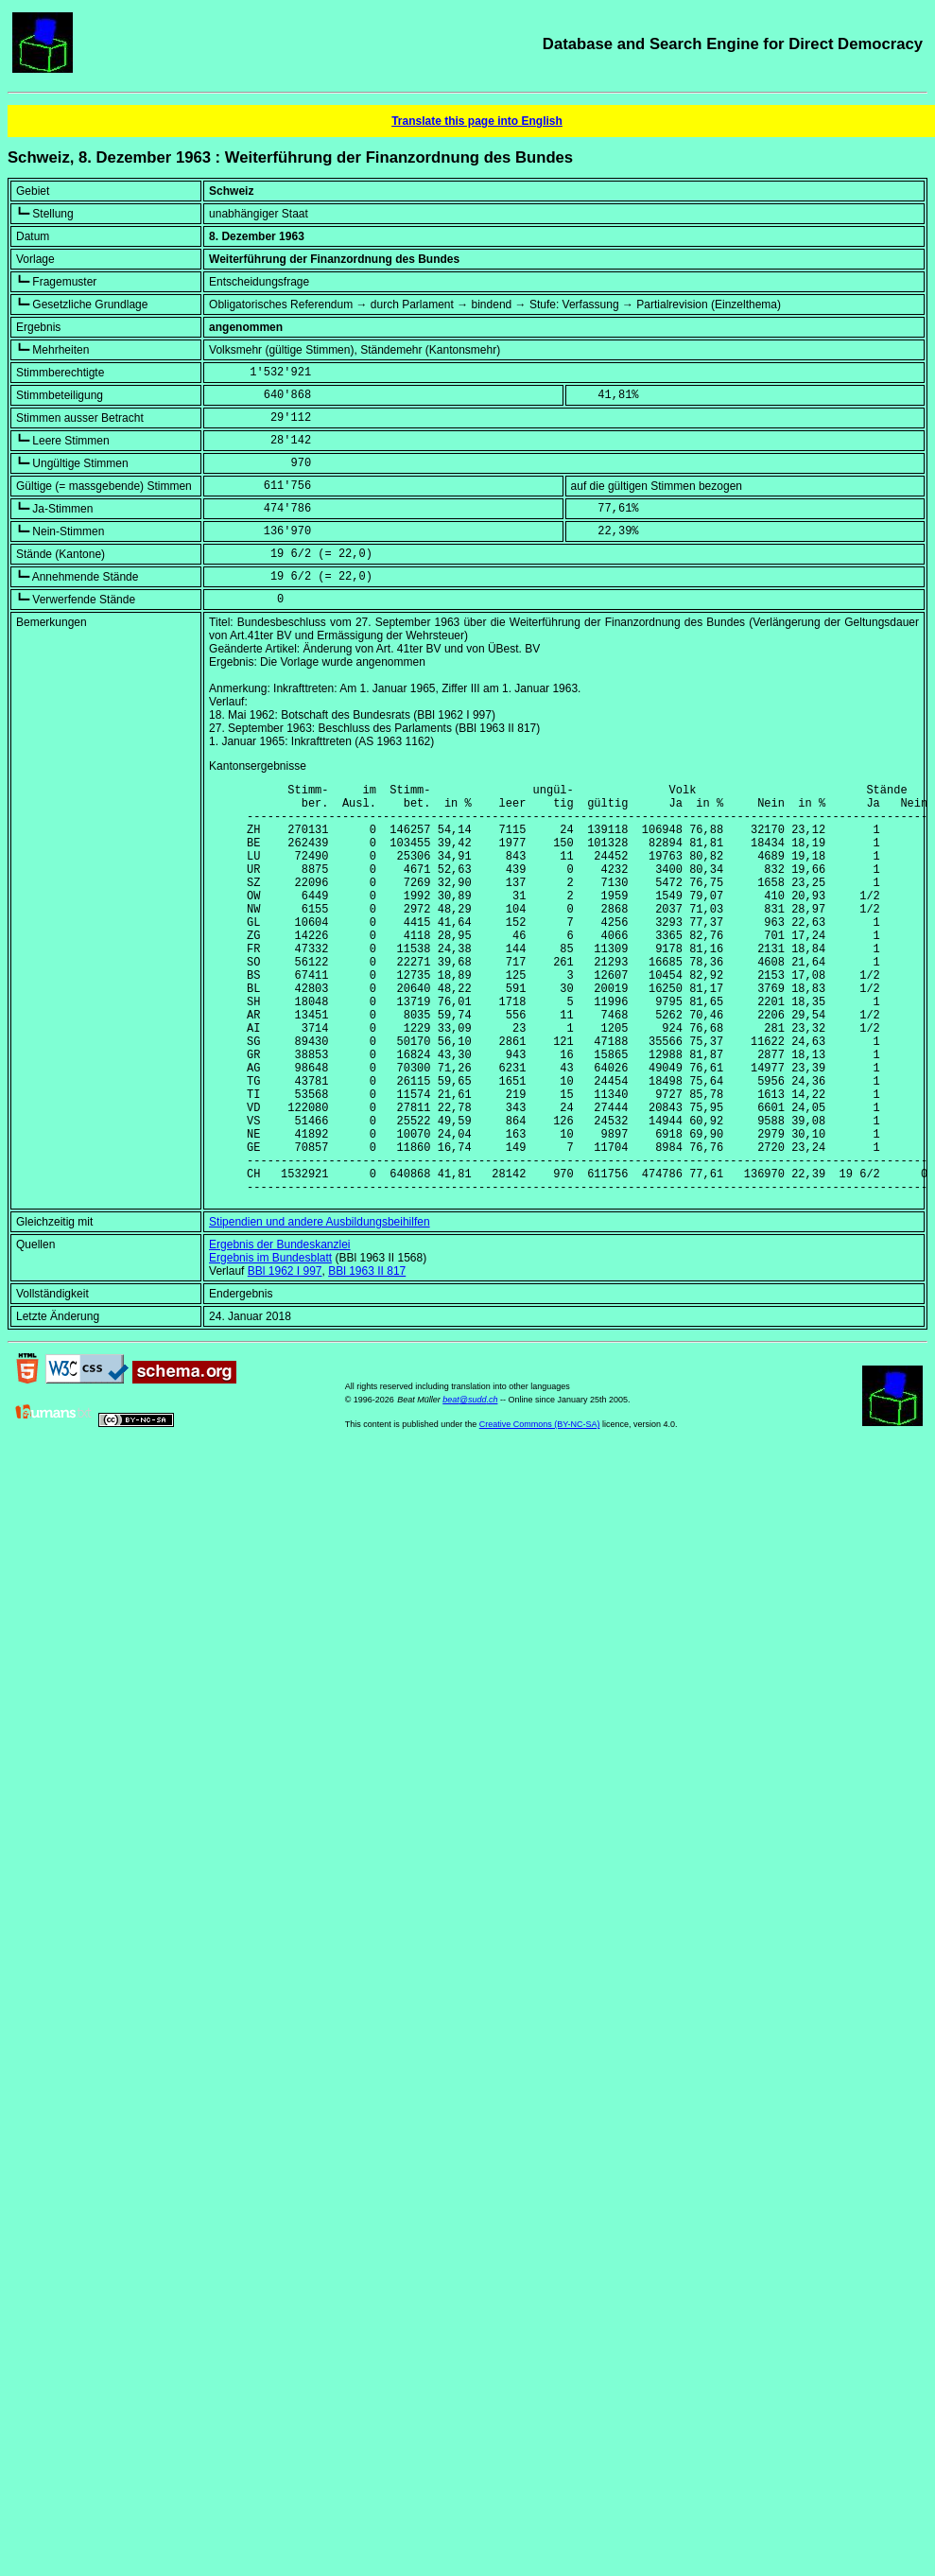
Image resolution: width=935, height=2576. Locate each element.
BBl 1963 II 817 (367, 1359)
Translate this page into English (477, 121)
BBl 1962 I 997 (285, 1359)
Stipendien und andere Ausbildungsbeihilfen (319, 1309)
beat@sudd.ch (469, 1487)
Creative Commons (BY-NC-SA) (539, 1512)
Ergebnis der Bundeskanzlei (279, 1332)
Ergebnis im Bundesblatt (270, 1345)
